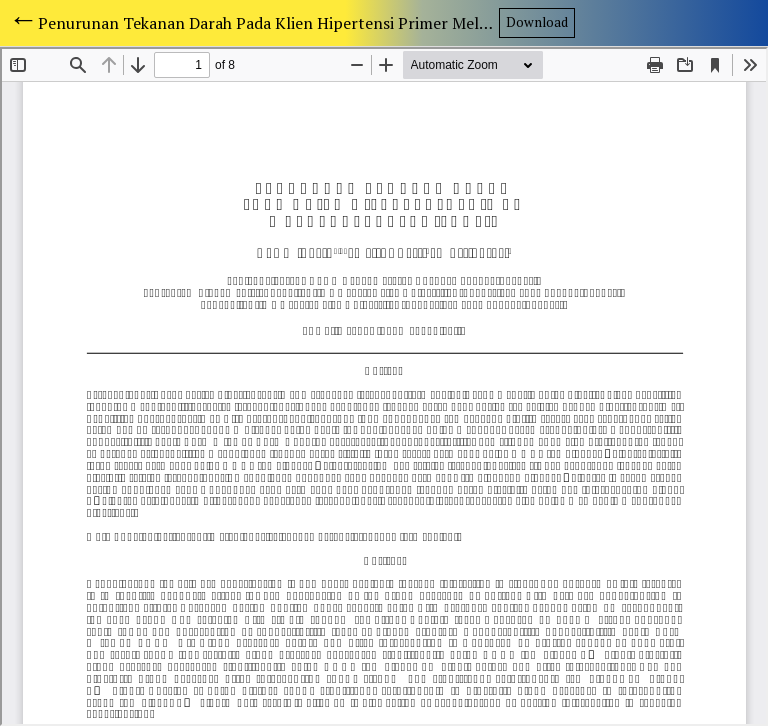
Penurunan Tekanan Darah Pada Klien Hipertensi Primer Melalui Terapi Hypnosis (268, 23)
